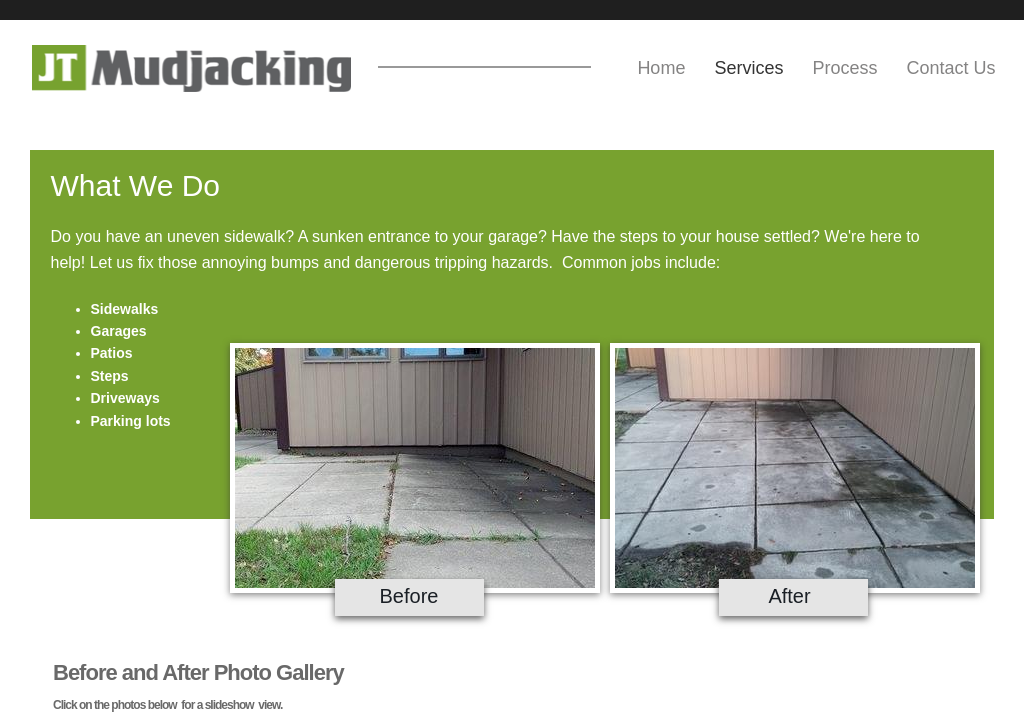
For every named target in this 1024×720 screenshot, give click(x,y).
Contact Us (950, 68)
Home (661, 68)
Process (844, 68)
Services (748, 68)
